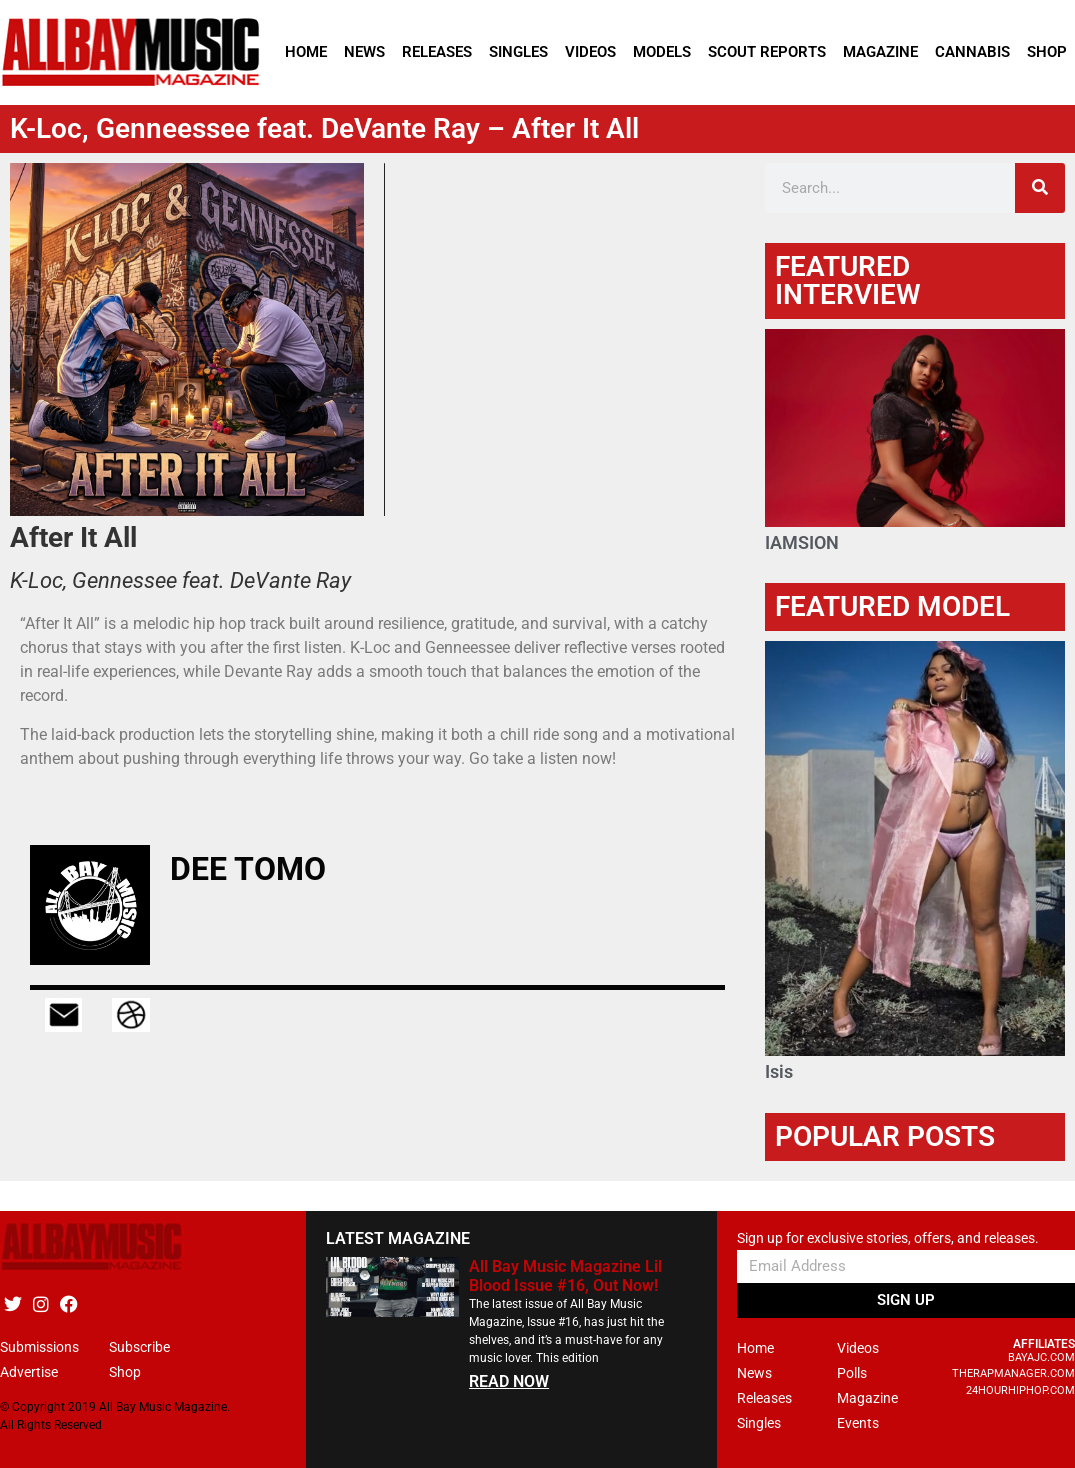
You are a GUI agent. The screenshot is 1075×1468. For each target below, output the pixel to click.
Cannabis (972, 52)
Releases (437, 52)
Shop (1047, 52)
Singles (518, 52)
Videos (590, 52)
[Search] (1040, 188)
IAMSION (802, 542)
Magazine (880, 52)
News (364, 52)
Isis (779, 1071)
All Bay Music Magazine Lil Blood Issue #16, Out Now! (565, 1276)
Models (662, 52)
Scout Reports (767, 52)
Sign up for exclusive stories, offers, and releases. (888, 1238)
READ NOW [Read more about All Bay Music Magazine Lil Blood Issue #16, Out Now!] (509, 1381)
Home (306, 52)
